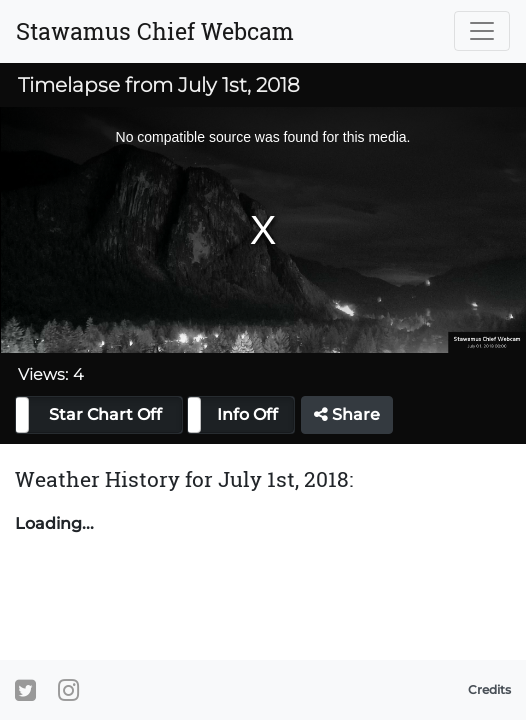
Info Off (247, 414)
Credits (489, 689)
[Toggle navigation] (482, 31)
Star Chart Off (105, 414)
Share (347, 414)
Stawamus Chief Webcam (155, 31)
